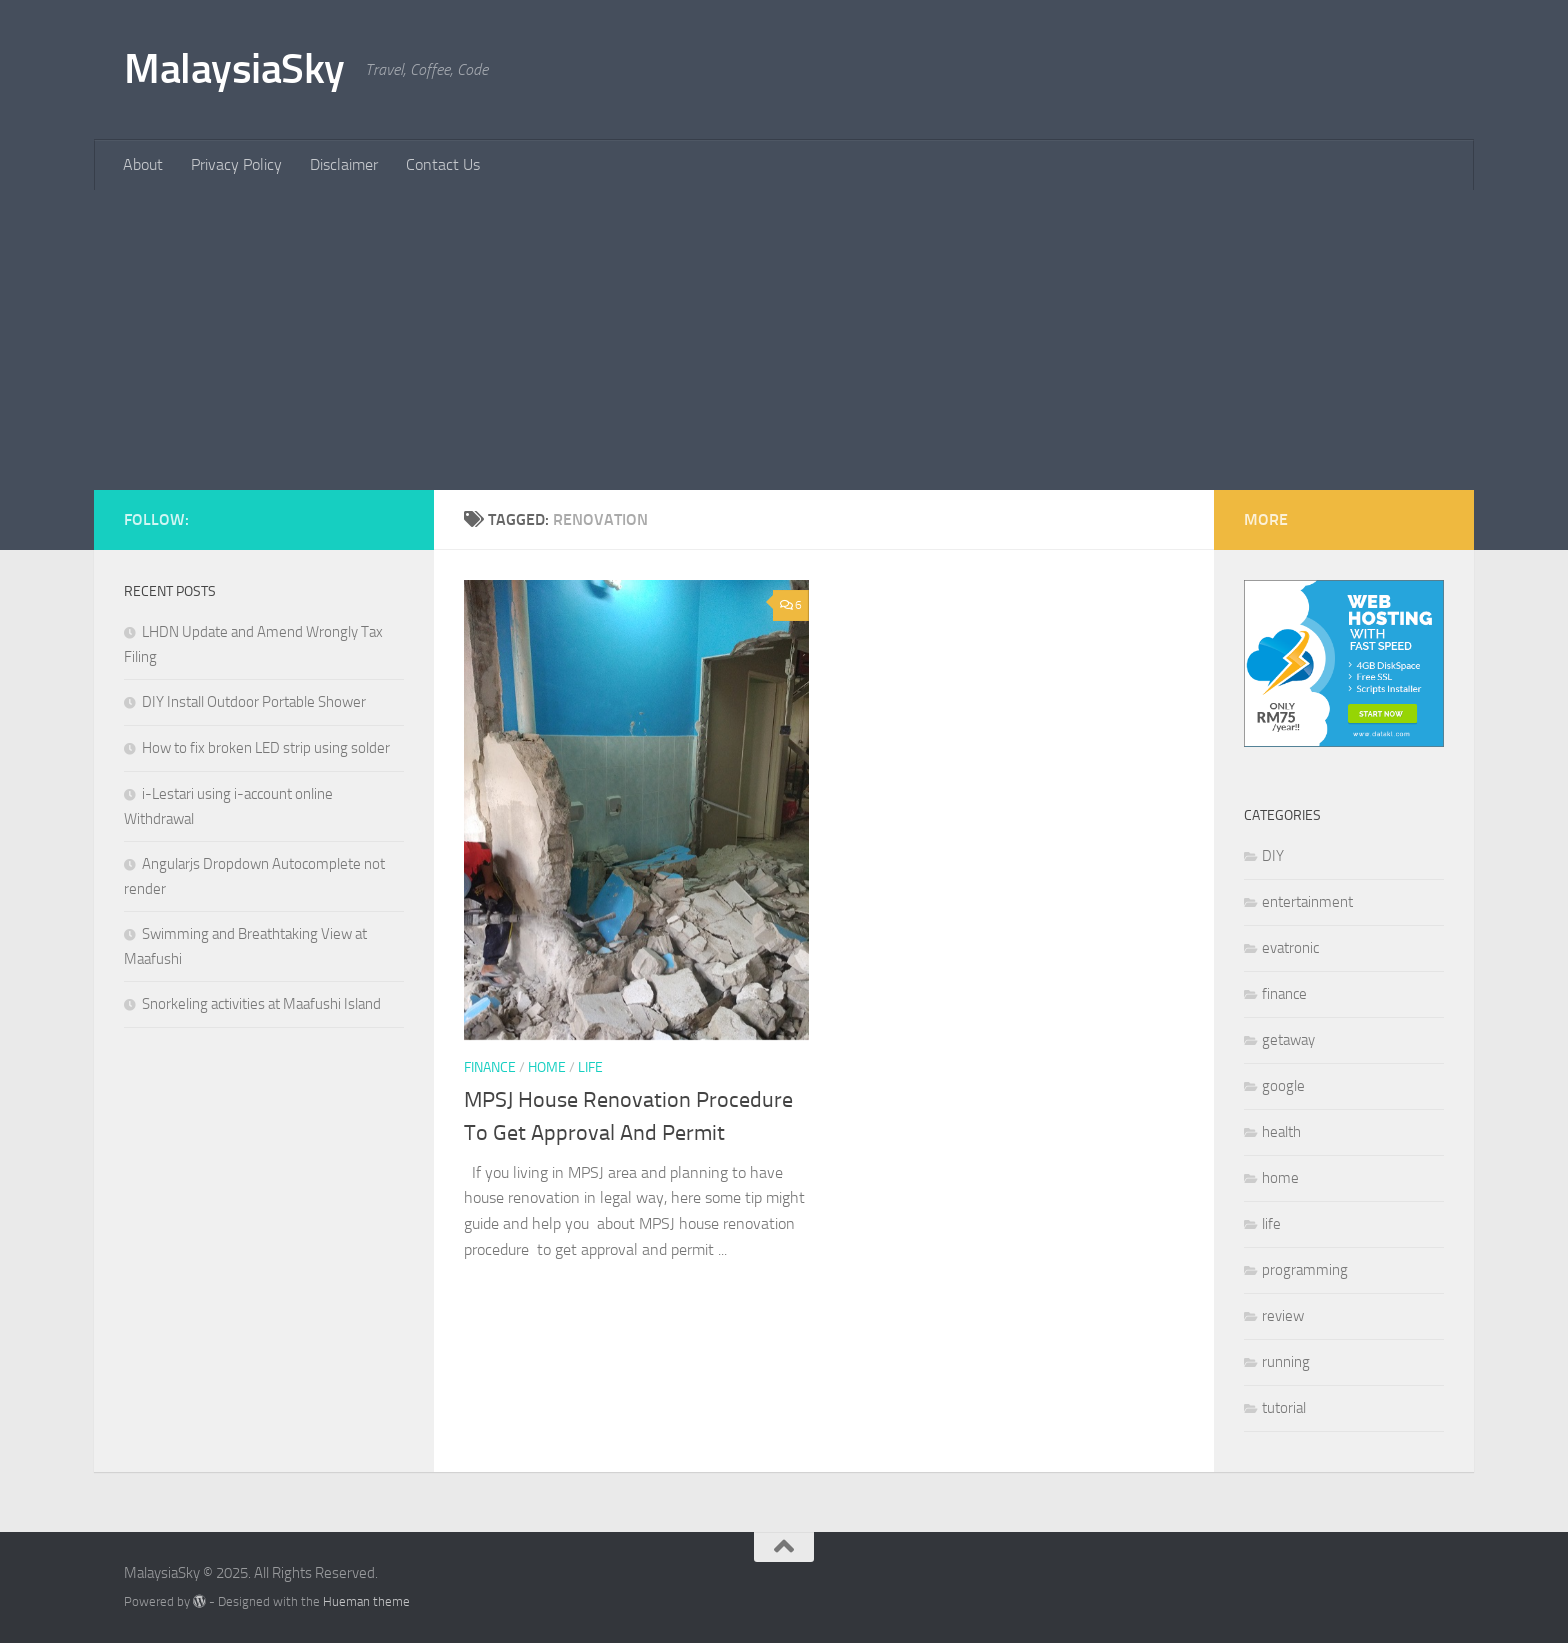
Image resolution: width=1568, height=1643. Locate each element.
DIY (1273, 856)
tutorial (1284, 1408)
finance (490, 1067)
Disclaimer (344, 164)
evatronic (1290, 948)
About (143, 164)
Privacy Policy (236, 164)
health (1281, 1132)
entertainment (1307, 902)
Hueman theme (366, 1601)
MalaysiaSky (234, 69)
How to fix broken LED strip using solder (266, 748)
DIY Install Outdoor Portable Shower (254, 702)
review (1283, 1316)
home (547, 1067)
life (590, 1067)
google (1283, 1086)
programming (1305, 1270)
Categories (1282, 815)
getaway (1288, 1040)
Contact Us (443, 164)
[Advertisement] (784, 340)
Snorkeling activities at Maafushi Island (261, 1004)
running (1286, 1362)
